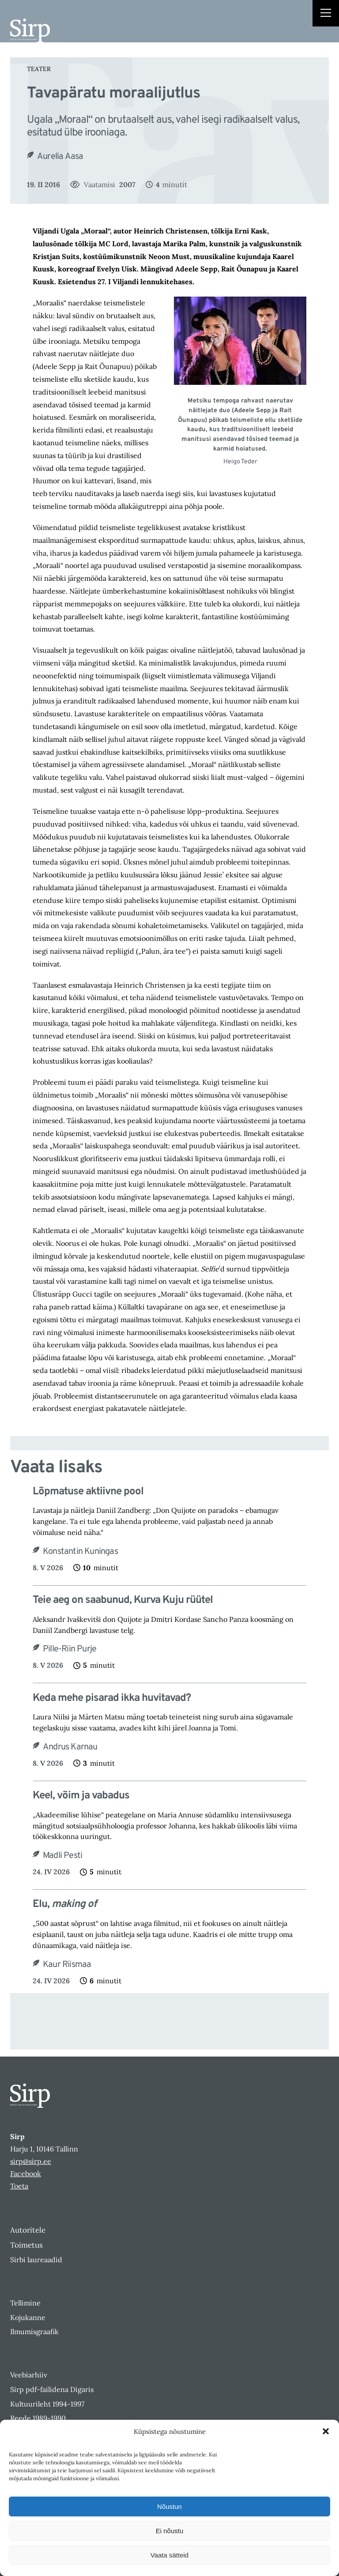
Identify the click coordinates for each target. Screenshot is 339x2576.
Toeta (19, 2185)
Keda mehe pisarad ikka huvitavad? (112, 1698)
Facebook (25, 2173)
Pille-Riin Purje (69, 1649)
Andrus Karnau (70, 1747)
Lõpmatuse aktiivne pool (88, 1491)
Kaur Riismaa (67, 1965)
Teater (39, 69)
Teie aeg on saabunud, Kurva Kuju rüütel (123, 1600)
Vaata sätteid (169, 2555)
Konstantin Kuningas (80, 1551)
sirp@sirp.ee (30, 2161)
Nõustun (169, 2506)
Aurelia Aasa (60, 156)
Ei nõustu (170, 2531)
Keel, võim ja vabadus (81, 1796)
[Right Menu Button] (325, 14)
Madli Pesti (62, 1855)
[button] (325, 2431)
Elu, (65, 1904)
